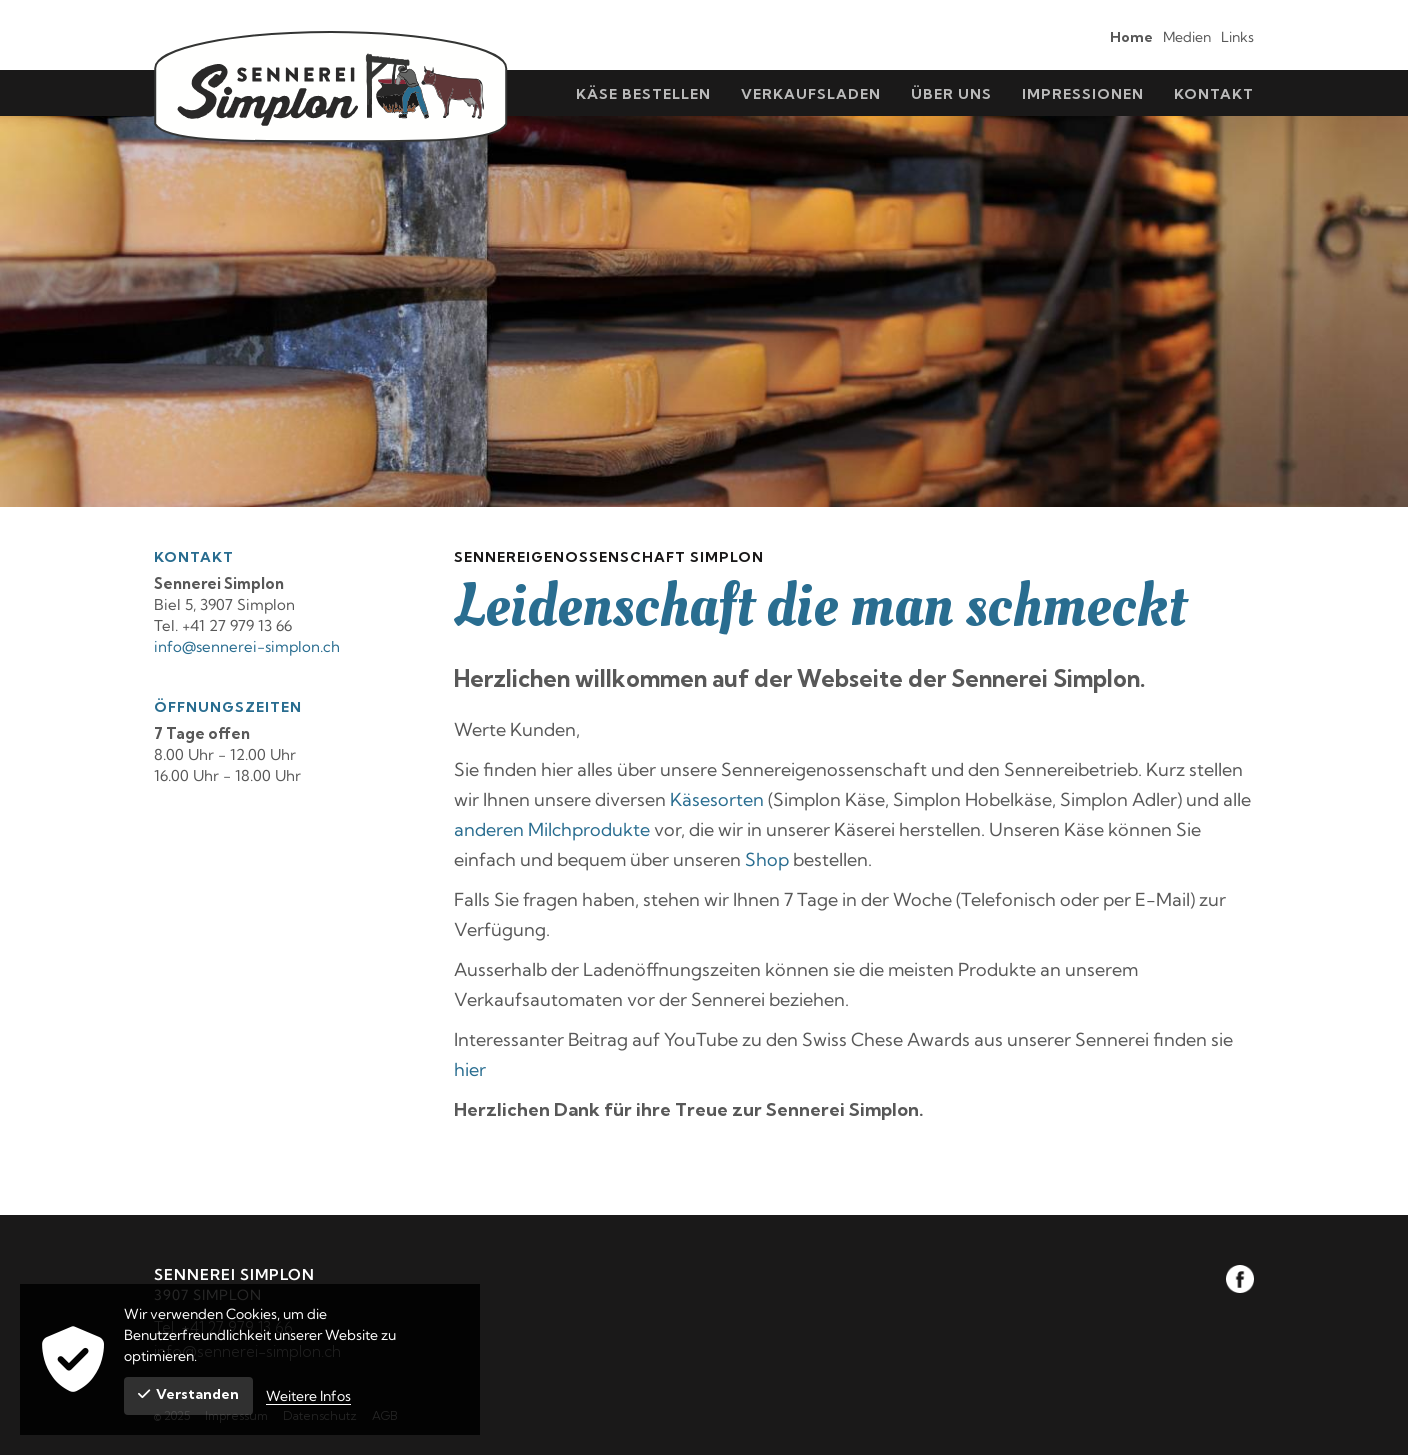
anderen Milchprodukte (552, 829)
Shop (767, 859)
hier (470, 1069)
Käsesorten (717, 799)
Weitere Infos (308, 1396)
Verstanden (188, 1394)
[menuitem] (1126, 35)
